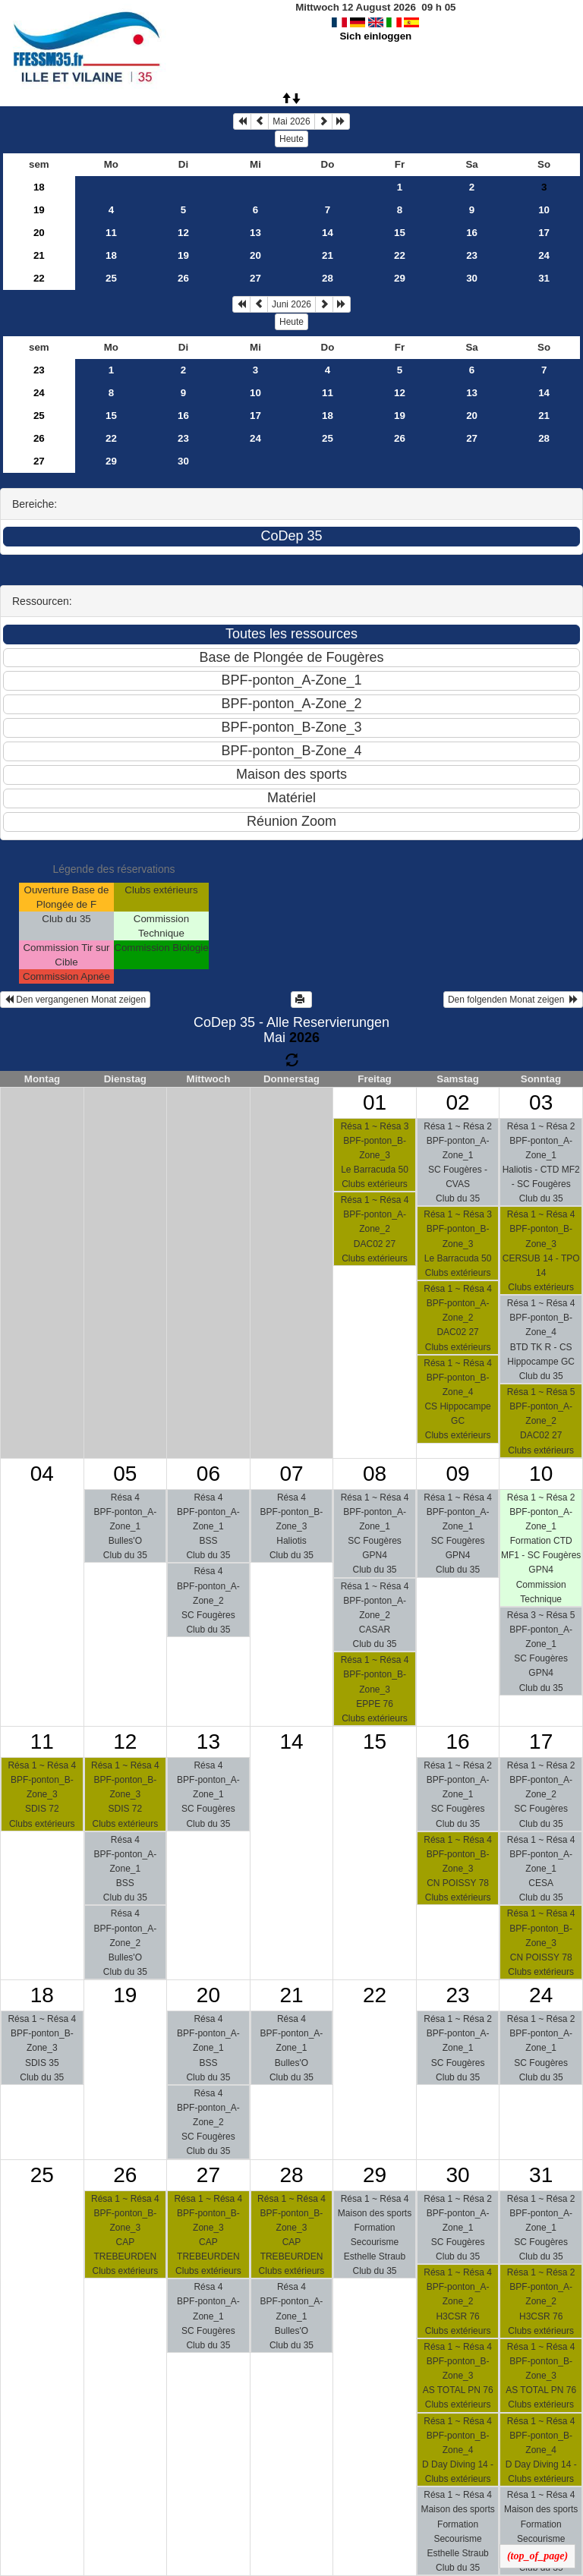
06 (208, 1473)
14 (327, 232)
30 (471, 278)
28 (327, 278)
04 (42, 1473)
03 (541, 1102)
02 (458, 1102)
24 (544, 255)
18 (39, 187)
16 (471, 232)
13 (255, 232)
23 (471, 255)
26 (183, 278)
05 (125, 1473)
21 (39, 255)
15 (399, 232)
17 (544, 232)
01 (374, 1102)
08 (374, 1473)
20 (39, 232)
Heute (291, 139)
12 (183, 232)
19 (39, 210)
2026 (304, 1037)
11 (111, 232)
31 (544, 278)
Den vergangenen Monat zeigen (75, 999)
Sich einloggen (375, 36)
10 (544, 210)
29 (399, 278)
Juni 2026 (291, 304)
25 (111, 278)
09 (458, 1473)
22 (399, 255)
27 (255, 278)
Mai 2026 (291, 121)
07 (291, 1473)
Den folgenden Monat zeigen (513, 999)
